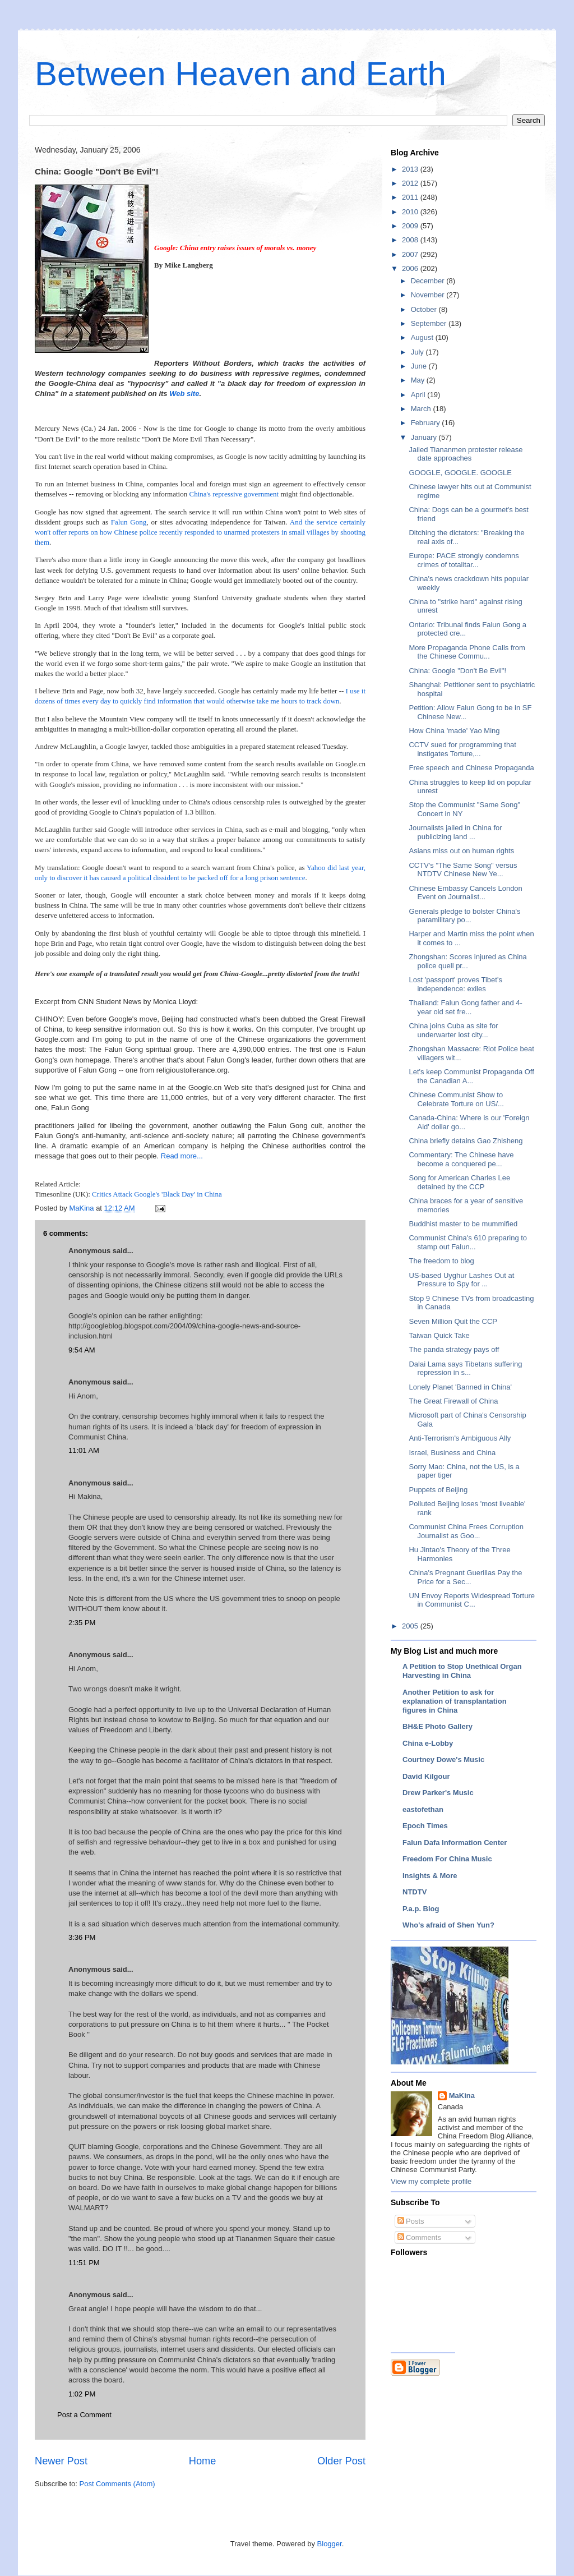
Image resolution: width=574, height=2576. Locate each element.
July (418, 352)
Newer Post (61, 2461)
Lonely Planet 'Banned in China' (460, 1387)
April (419, 394)
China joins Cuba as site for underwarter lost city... (453, 1030)
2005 (411, 1626)
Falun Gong (128, 522)
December (429, 281)
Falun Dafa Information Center (454, 1842)
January (425, 437)
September (429, 323)
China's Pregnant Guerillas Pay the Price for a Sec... (465, 1577)
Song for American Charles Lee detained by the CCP (459, 1182)
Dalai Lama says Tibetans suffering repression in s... (465, 1368)
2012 (411, 183)
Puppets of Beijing (438, 1489)
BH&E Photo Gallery (437, 1726)
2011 (411, 197)
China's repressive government (234, 494)
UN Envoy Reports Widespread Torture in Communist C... (471, 1600)
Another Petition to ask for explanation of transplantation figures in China (454, 1701)
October (425, 309)
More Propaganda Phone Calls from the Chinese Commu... (467, 652)
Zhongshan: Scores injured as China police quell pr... (467, 961)
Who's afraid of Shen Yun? (448, 1925)
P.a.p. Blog (420, 1909)
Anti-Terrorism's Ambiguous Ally (460, 1438)
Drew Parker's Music (438, 1792)
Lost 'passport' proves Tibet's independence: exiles (455, 984)
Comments (419, 2237)
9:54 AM (81, 1350)
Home (202, 2461)
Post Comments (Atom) (117, 2484)
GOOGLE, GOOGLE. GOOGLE (460, 472)
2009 (411, 226)
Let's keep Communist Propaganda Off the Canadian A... (471, 1076)
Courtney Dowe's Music (443, 1759)
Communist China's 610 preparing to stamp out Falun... (468, 1242)
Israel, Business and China (452, 1452)
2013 (411, 169)
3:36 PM (81, 1937)
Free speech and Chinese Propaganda (471, 767)
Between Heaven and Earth (240, 74)
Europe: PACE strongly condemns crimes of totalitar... (464, 560)
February (426, 422)
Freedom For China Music (447, 1859)
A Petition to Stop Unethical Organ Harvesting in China (462, 1671)
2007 (411, 254)
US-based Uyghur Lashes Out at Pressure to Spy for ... (461, 1280)
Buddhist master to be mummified (463, 1224)
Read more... (182, 1156)
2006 (411, 268)
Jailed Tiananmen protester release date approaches (465, 454)
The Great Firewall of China (453, 1401)
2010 (411, 212)
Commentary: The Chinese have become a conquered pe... (461, 1159)
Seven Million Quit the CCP (453, 1321)
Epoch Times (425, 1825)
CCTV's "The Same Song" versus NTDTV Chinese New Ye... (463, 869)
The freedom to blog (441, 1261)
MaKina (462, 2095)
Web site (184, 393)
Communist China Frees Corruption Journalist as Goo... (466, 1531)
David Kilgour (426, 1776)
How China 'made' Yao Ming (454, 730)
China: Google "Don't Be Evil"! (457, 670)
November (429, 295)
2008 (411, 240)
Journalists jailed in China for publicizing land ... (455, 832)
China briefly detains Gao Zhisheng (465, 1141)
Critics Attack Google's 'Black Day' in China (157, 1194)
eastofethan (422, 1809)
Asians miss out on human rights (461, 851)
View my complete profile (431, 2181)
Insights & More (429, 1875)
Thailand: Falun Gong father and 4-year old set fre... (465, 1007)
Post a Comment (84, 2415)
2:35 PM (81, 1622)
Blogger (329, 2544)
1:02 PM (81, 2394)
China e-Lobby (427, 1743)
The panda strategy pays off (454, 1349)
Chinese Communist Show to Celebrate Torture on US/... (456, 1099)
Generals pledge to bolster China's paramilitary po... (464, 915)
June (420, 366)
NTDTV (414, 1892)
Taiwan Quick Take (439, 1335)
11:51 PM (84, 2262)
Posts (410, 2221)
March (422, 408)
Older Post (341, 2461)
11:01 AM (83, 1450)
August (423, 337)
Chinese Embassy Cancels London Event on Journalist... (465, 892)
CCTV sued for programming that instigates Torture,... (462, 749)
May (419, 380)
